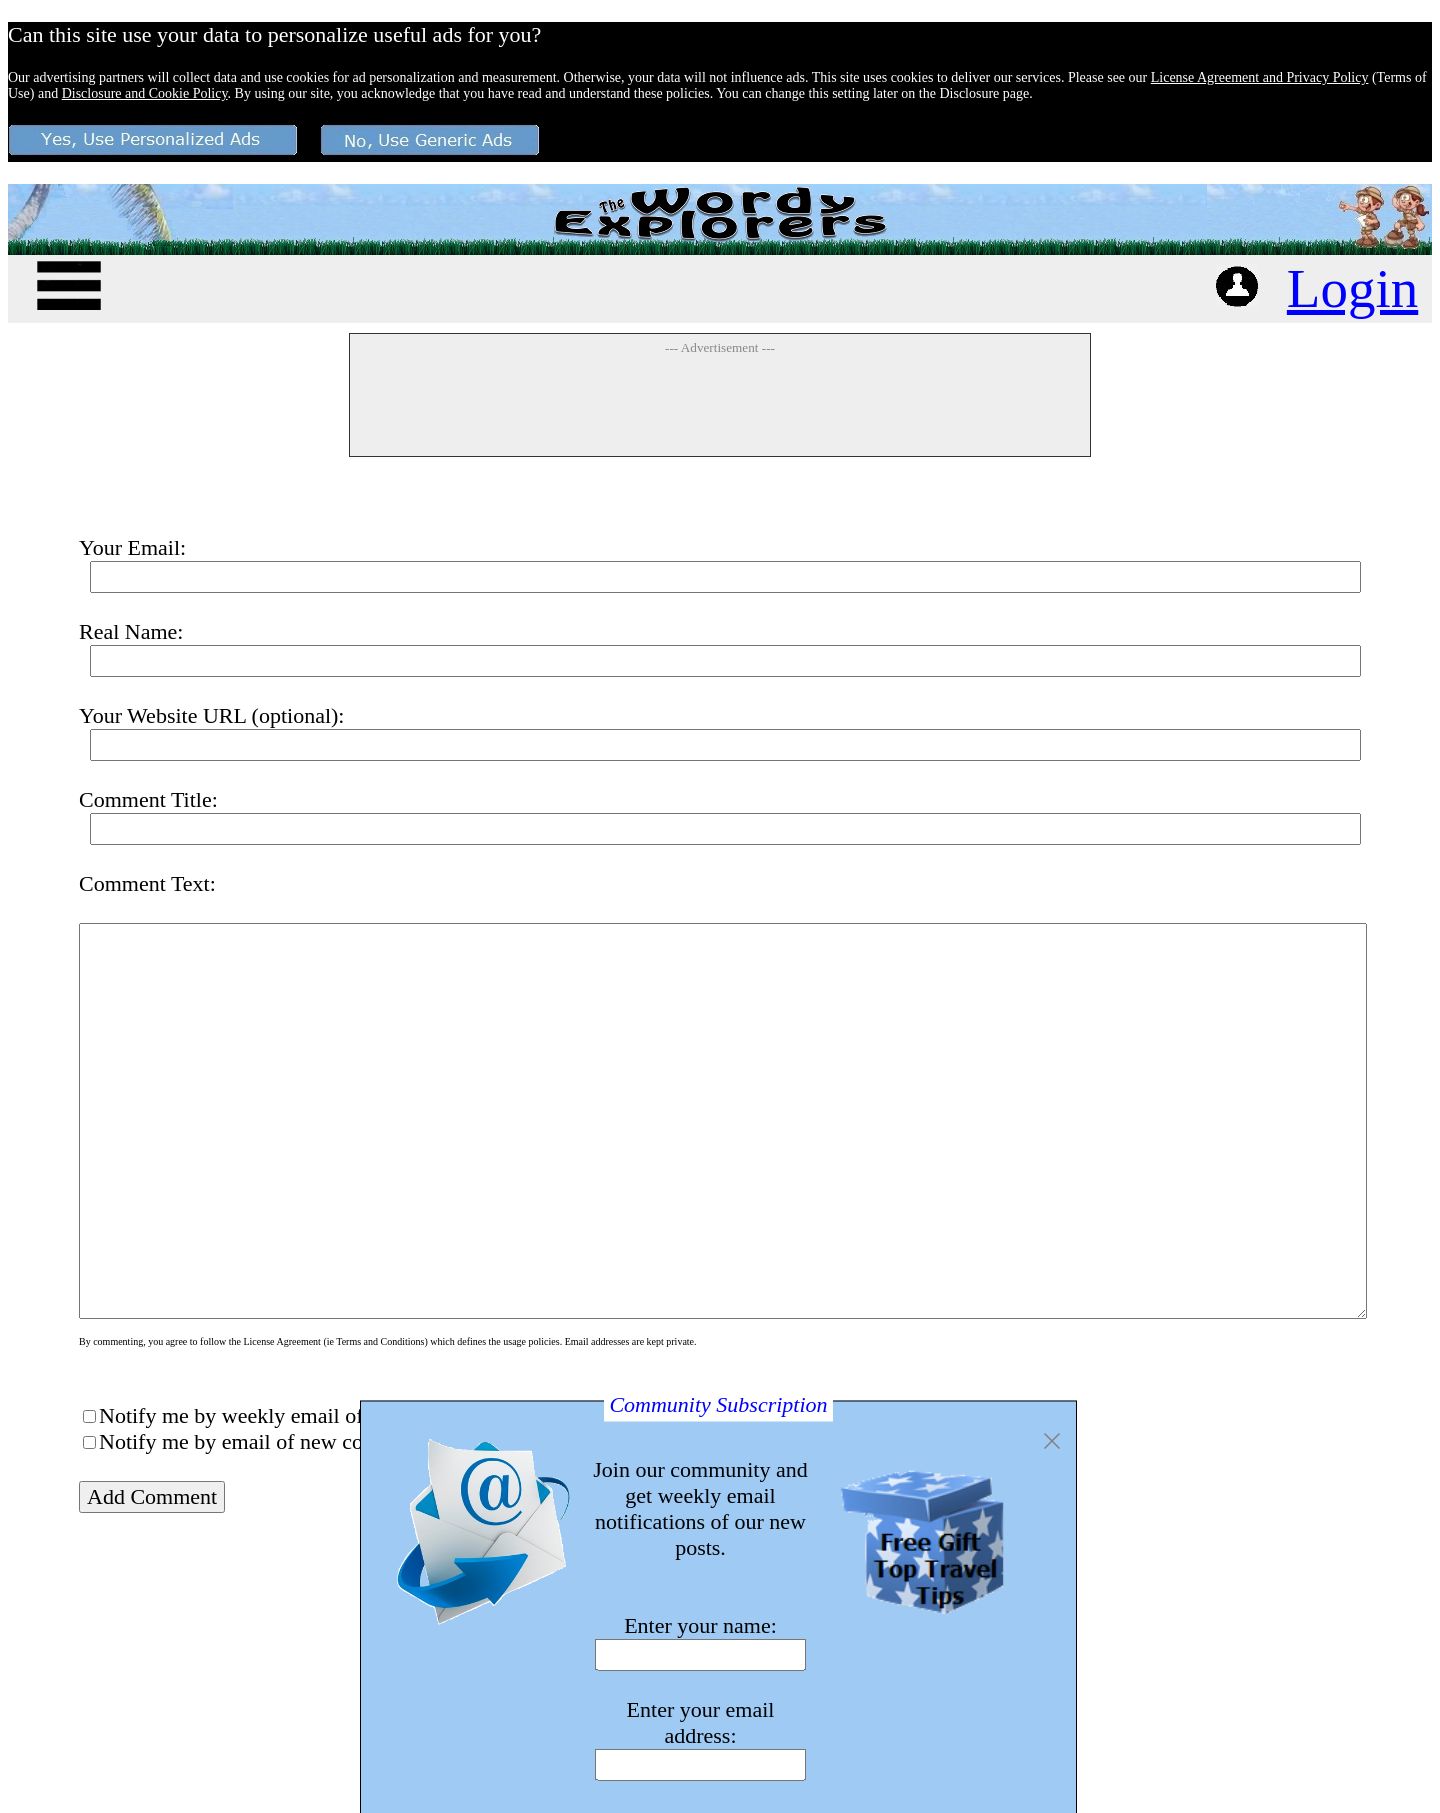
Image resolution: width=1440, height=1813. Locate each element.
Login (1352, 288)
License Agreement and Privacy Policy (1260, 77)
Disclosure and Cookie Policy (145, 93)
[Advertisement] (720, 405)
